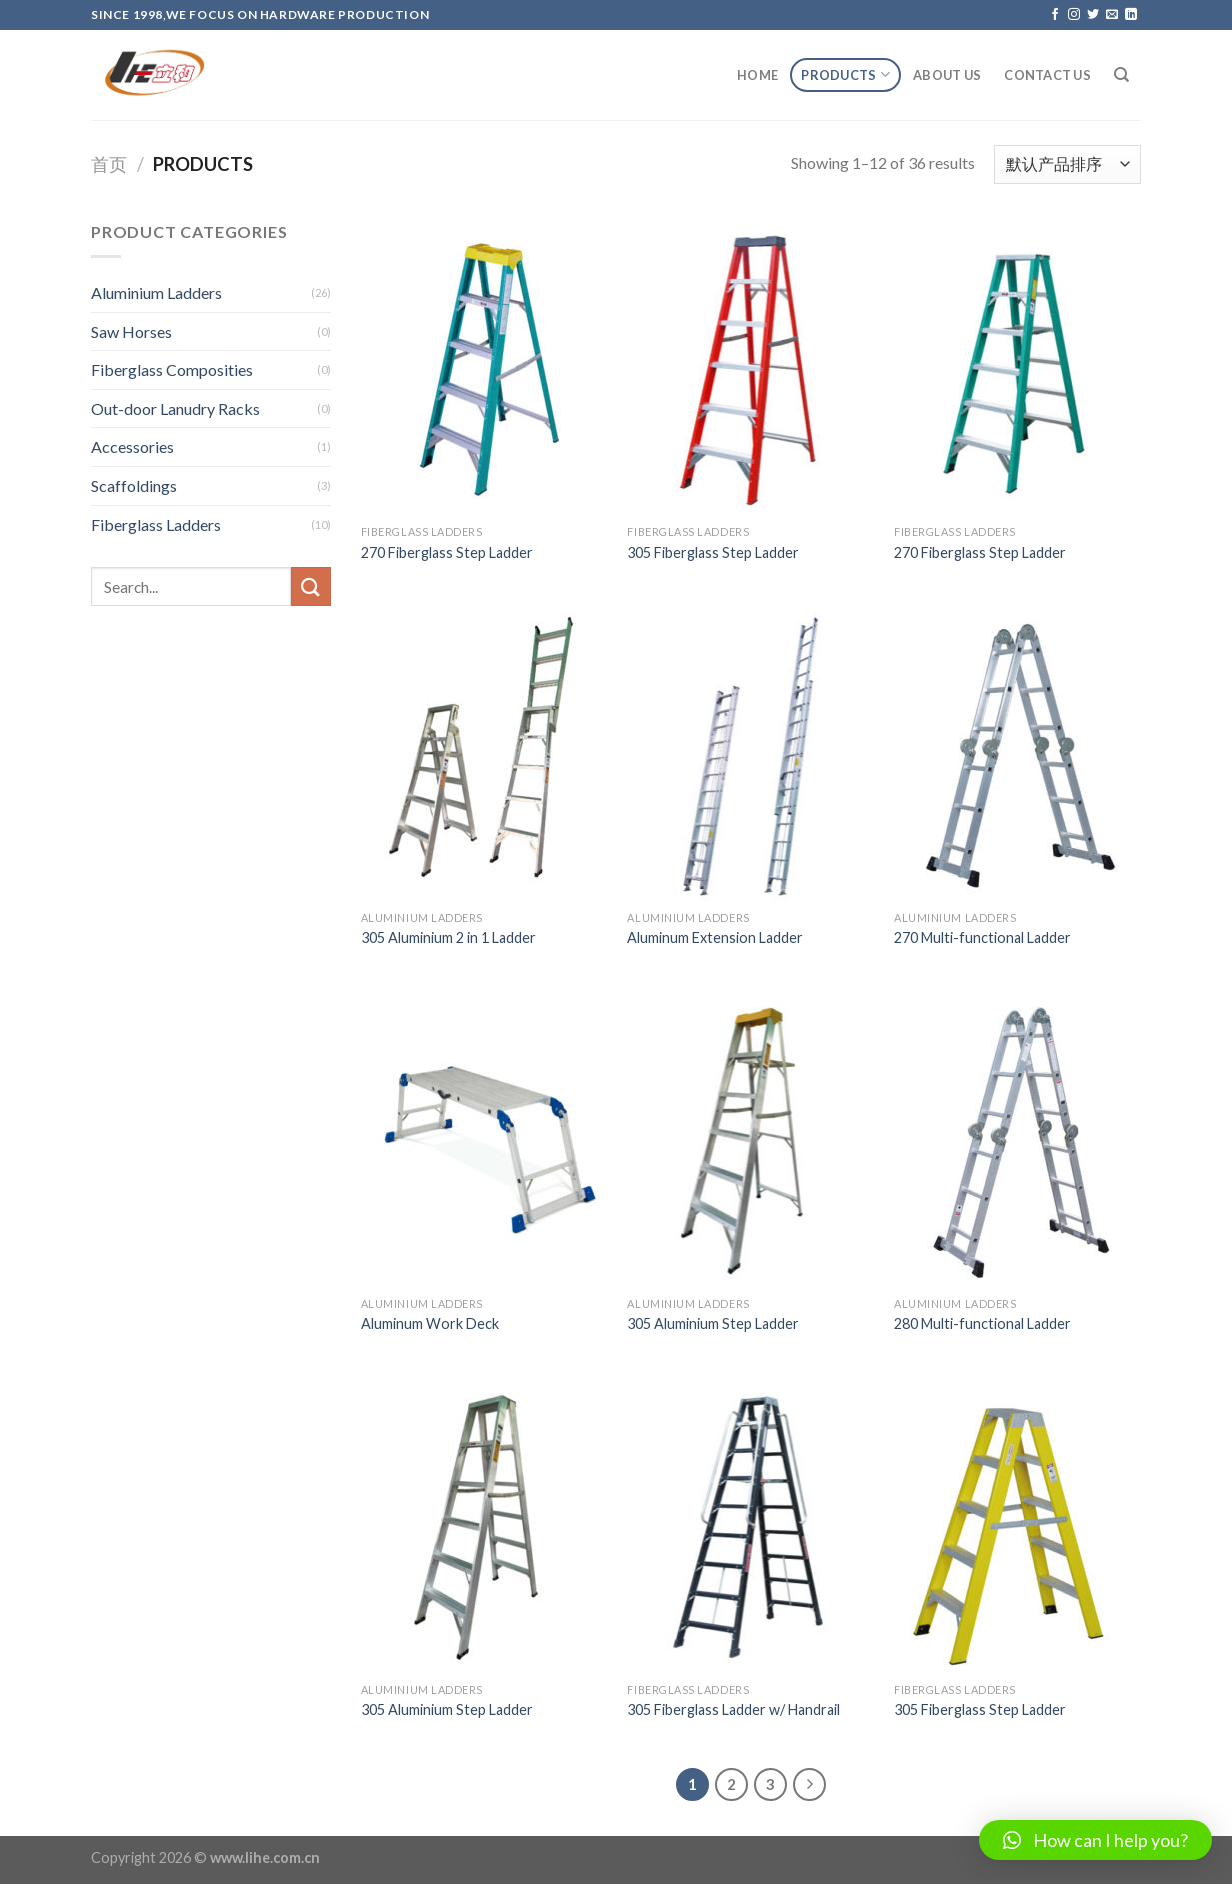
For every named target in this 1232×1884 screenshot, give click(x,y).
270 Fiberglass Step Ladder (447, 552)
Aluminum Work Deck (430, 1323)
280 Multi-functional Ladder (982, 1323)
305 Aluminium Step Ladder (713, 1323)
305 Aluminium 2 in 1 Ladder (448, 937)
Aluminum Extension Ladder (715, 937)
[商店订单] (1067, 164)
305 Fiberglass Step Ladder (713, 552)
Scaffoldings (134, 485)
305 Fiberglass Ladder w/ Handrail (733, 1709)
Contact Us (1047, 75)
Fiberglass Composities (172, 369)
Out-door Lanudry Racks (175, 408)
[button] (1095, 1840)
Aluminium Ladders (156, 292)
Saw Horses (131, 331)
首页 (109, 164)
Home (757, 75)
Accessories (132, 446)
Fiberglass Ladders (156, 524)
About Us (947, 75)
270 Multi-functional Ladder (982, 937)
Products (845, 74)
